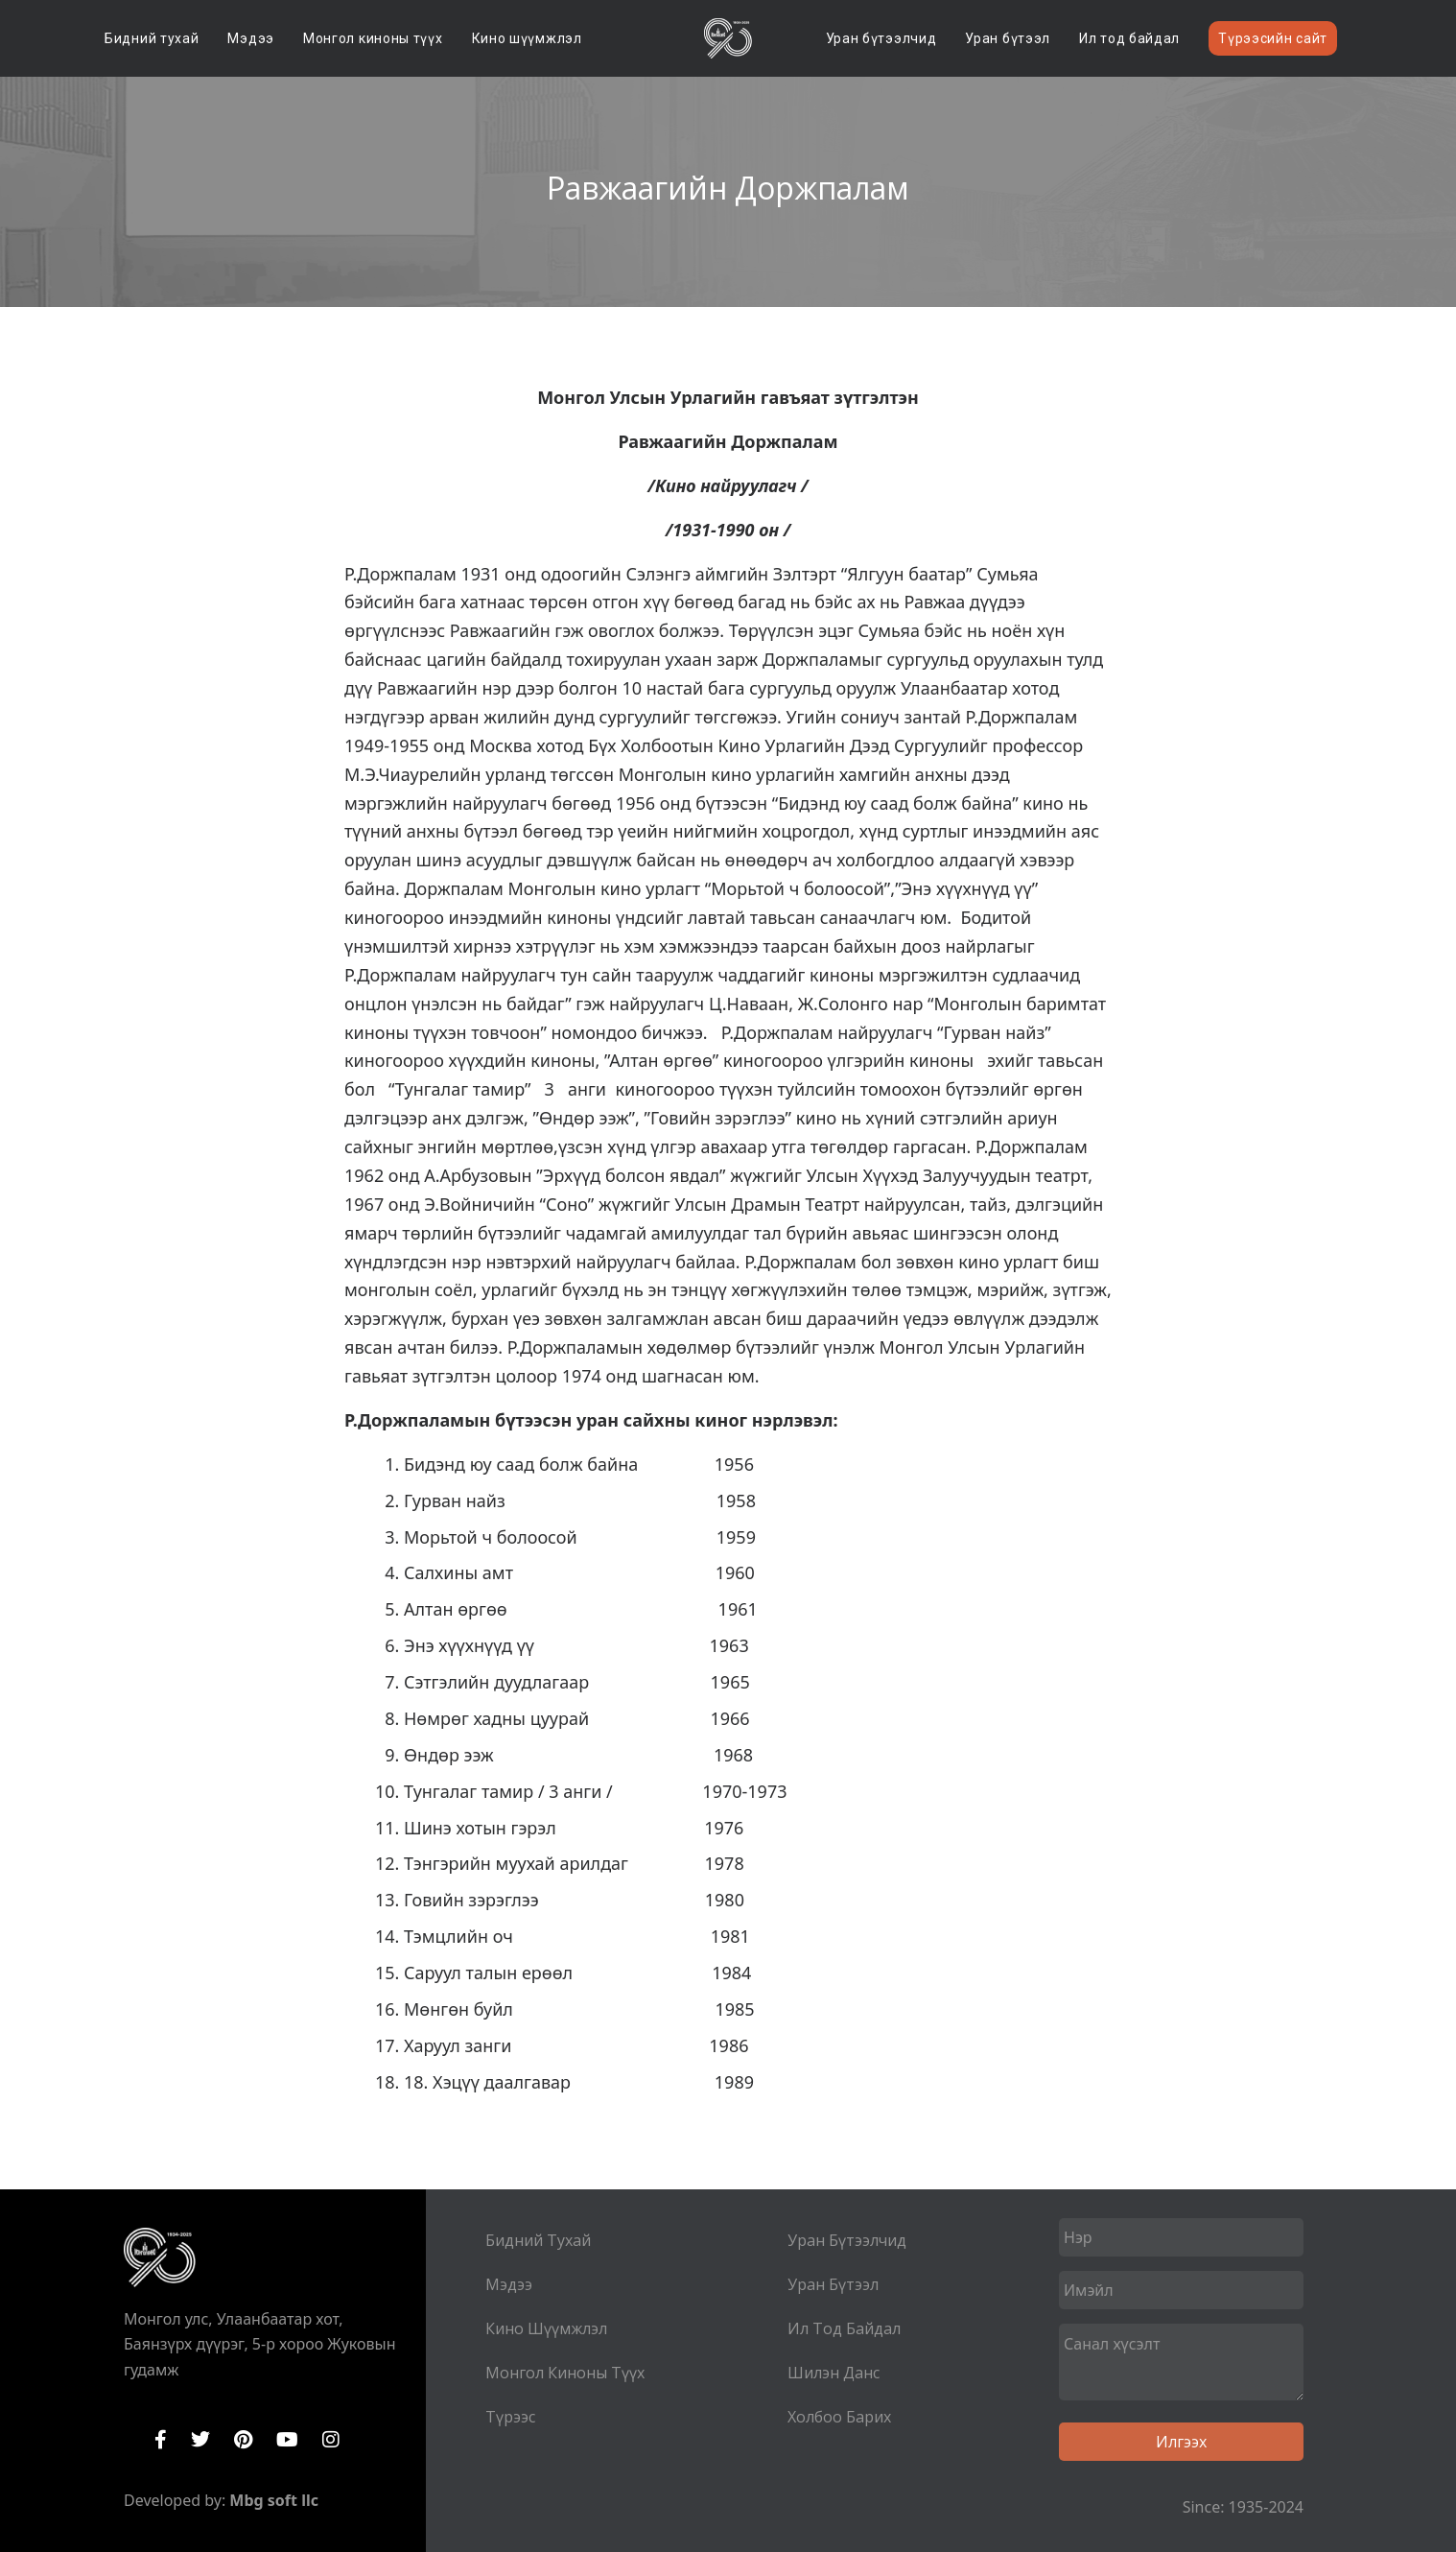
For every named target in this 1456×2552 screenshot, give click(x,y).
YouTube (287, 2439)
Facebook (160, 2439)
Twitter (200, 2439)
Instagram (331, 2439)
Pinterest (243, 2439)
